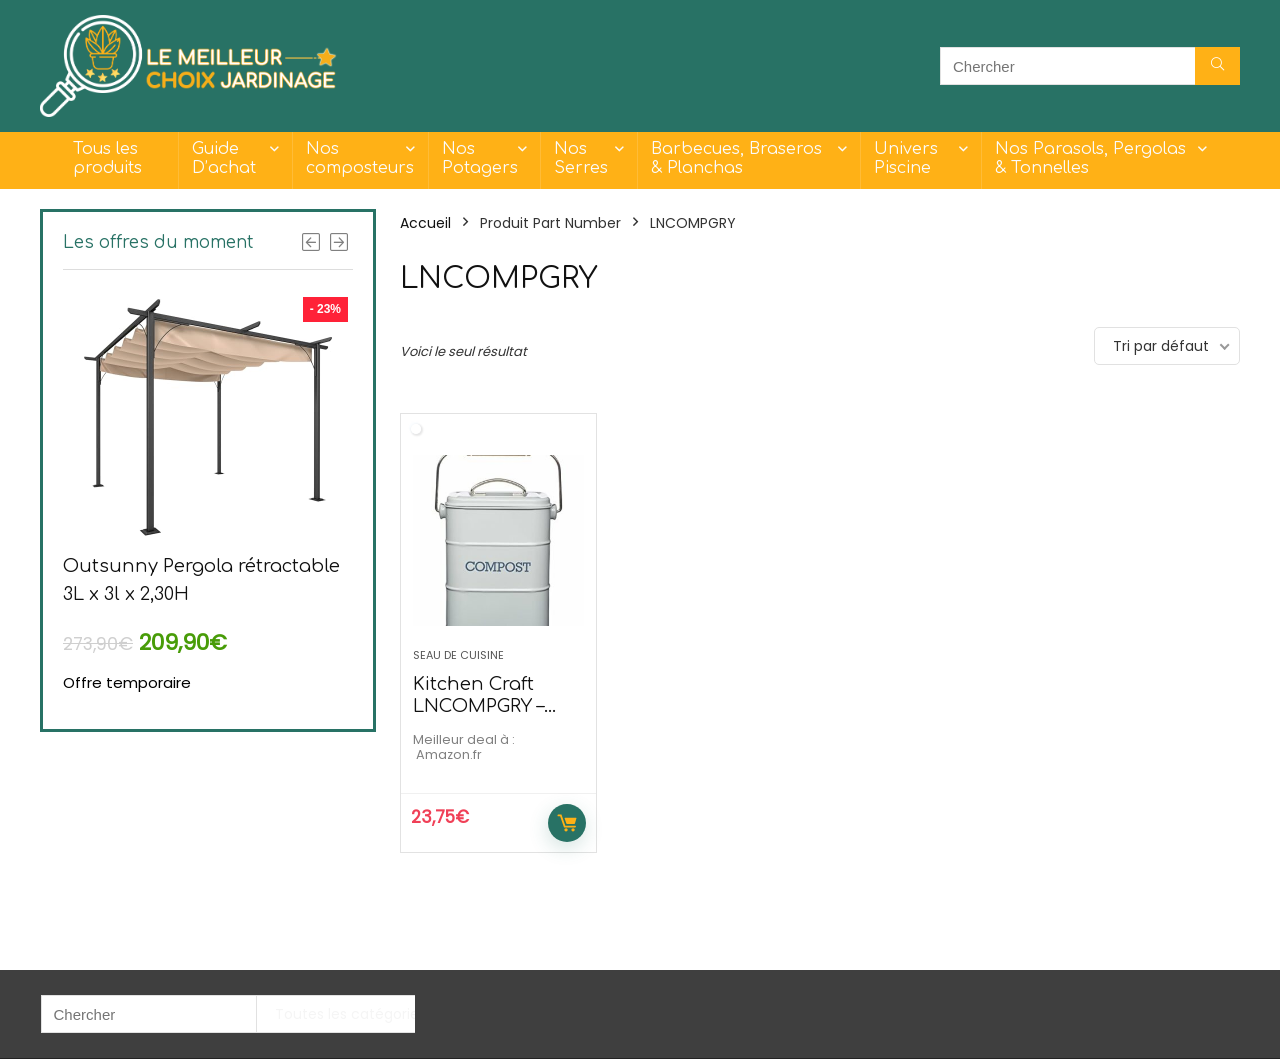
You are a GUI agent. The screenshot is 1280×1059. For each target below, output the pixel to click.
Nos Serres (581, 158)
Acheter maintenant (567, 823)
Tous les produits (107, 158)
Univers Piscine (906, 158)
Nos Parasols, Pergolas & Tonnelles (1090, 158)
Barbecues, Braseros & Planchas (736, 158)
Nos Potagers (480, 158)
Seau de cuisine (458, 655)
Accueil (425, 223)
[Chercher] (1217, 66)
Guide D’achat (224, 158)
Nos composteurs (360, 158)
